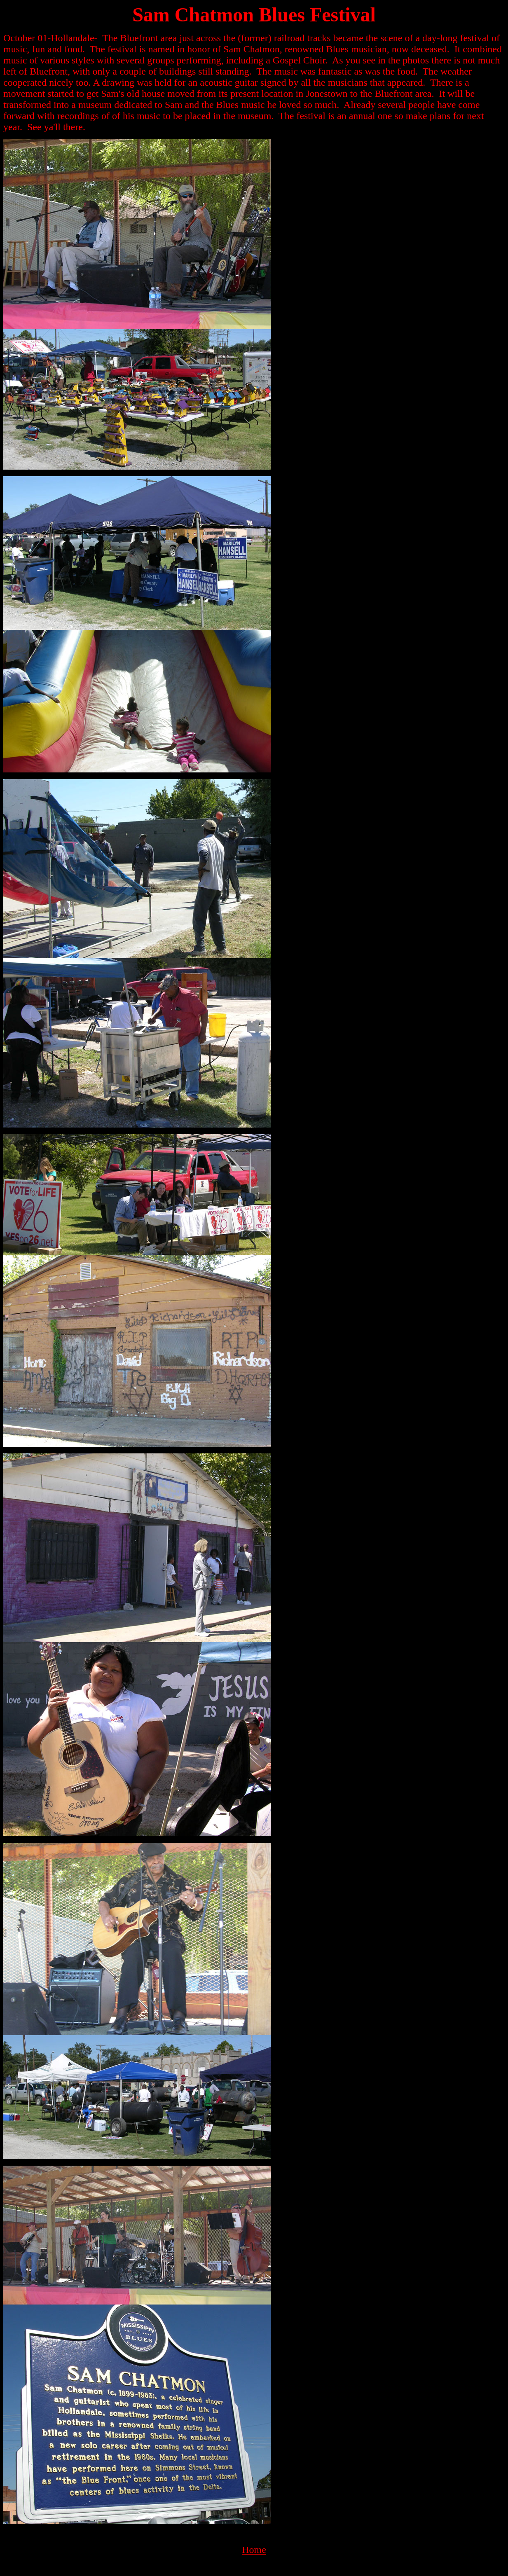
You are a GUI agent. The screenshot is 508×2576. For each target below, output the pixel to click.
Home (254, 2549)
